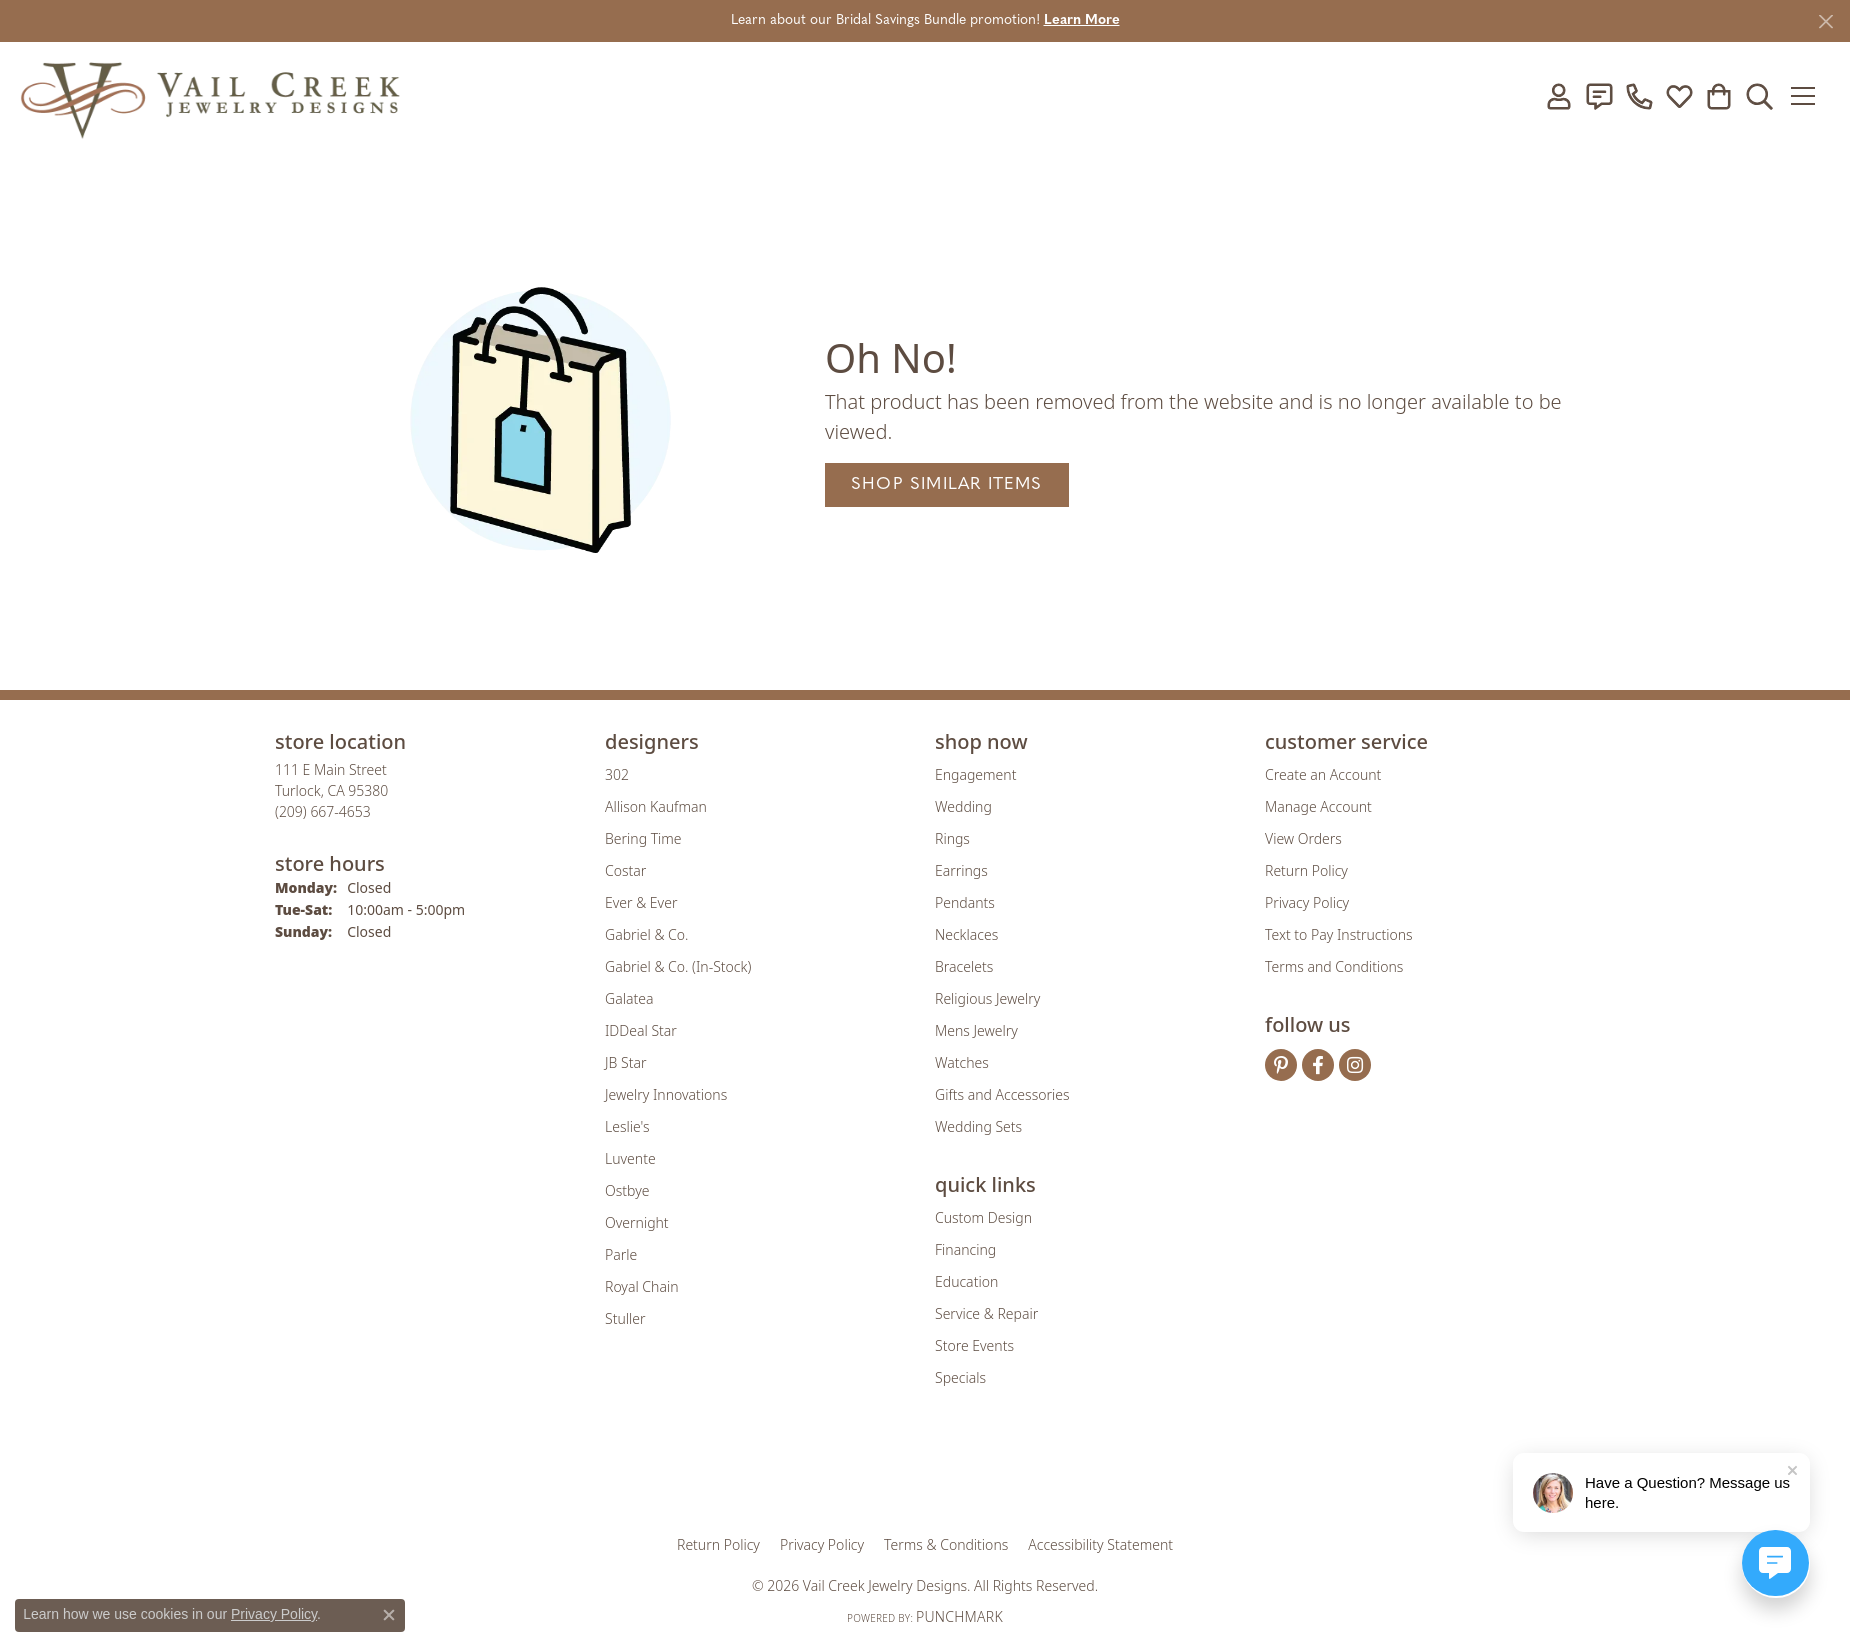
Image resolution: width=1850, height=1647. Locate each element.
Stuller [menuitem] (625, 1318)
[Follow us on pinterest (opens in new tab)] (1281, 1065)
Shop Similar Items (947, 484)
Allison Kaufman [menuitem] (656, 806)
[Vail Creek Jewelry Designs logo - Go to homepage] (210, 96)
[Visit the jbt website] (1090, 1474)
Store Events (974, 1345)
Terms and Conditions (1334, 966)
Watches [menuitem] (962, 1062)
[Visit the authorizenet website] (1008, 1474)
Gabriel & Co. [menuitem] (646, 934)
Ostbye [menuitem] (627, 1190)
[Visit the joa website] (857, 1474)
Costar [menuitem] (625, 870)
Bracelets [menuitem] (964, 966)
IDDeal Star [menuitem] (641, 1030)
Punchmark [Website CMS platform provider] (959, 1616)
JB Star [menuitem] (625, 1062)
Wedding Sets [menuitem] (978, 1126)
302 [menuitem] (617, 774)
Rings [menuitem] (952, 838)
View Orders (1303, 838)
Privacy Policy (1307, 902)
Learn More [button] (1082, 20)
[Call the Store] (323, 811)
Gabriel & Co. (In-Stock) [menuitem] (678, 966)
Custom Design (983, 1217)
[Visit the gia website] (768, 1474)
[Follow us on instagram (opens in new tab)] (1355, 1065)
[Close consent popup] (389, 1615)
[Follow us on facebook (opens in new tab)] (1318, 1065)
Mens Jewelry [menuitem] (976, 1030)
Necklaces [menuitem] (966, 934)
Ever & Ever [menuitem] (641, 902)
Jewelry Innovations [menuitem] (666, 1094)
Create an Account (1323, 774)
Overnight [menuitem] (637, 1222)
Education (966, 1281)
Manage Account (1318, 806)
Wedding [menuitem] (963, 806)
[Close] (1825, 21)
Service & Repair (986, 1313)
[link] (1599, 96)
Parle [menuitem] (621, 1254)
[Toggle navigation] (1809, 96)
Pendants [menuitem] (965, 902)
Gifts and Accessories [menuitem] (1002, 1094)
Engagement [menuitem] (975, 774)
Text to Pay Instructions (1339, 934)
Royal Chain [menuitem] (641, 1286)
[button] (1559, 96)
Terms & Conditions (946, 1544)
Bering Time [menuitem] (643, 838)
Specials (960, 1377)
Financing (965, 1249)
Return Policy (1306, 870)
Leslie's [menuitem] (627, 1126)
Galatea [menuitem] (629, 998)
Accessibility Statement (1100, 1544)
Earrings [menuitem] (961, 870)
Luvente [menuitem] (630, 1158)
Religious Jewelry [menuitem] (987, 998)
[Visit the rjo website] (932, 1474)
